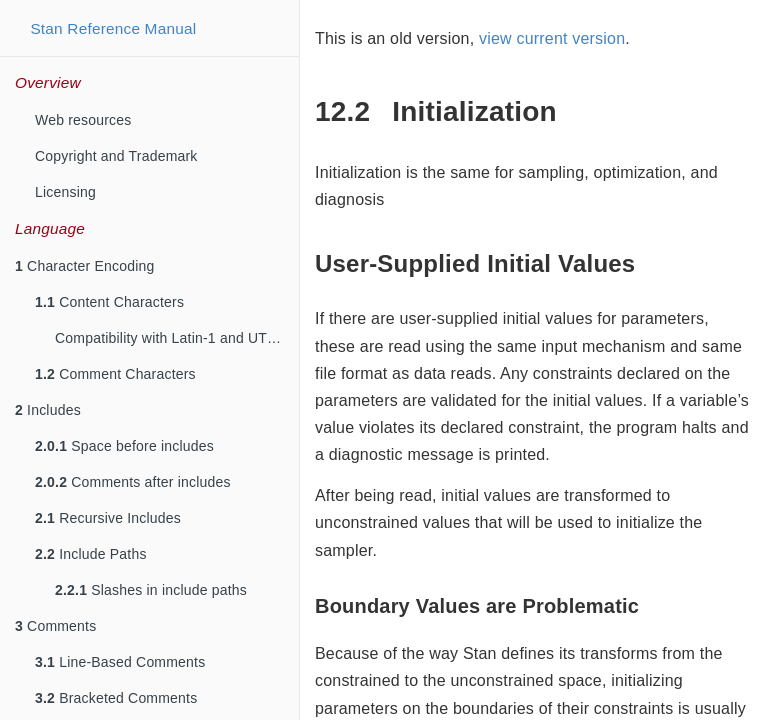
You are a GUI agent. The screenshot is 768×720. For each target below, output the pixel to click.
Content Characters (109, 302)
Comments (55, 626)
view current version (552, 38)
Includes (48, 410)
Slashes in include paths (151, 590)
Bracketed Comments (116, 698)
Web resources (83, 120)
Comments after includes (133, 482)
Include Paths (91, 554)
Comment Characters (115, 374)
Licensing (65, 192)
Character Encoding (84, 266)
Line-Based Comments (120, 662)
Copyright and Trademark (116, 156)
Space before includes (124, 446)
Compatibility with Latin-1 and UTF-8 (172, 338)
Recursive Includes (108, 518)
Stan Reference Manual (113, 28)
